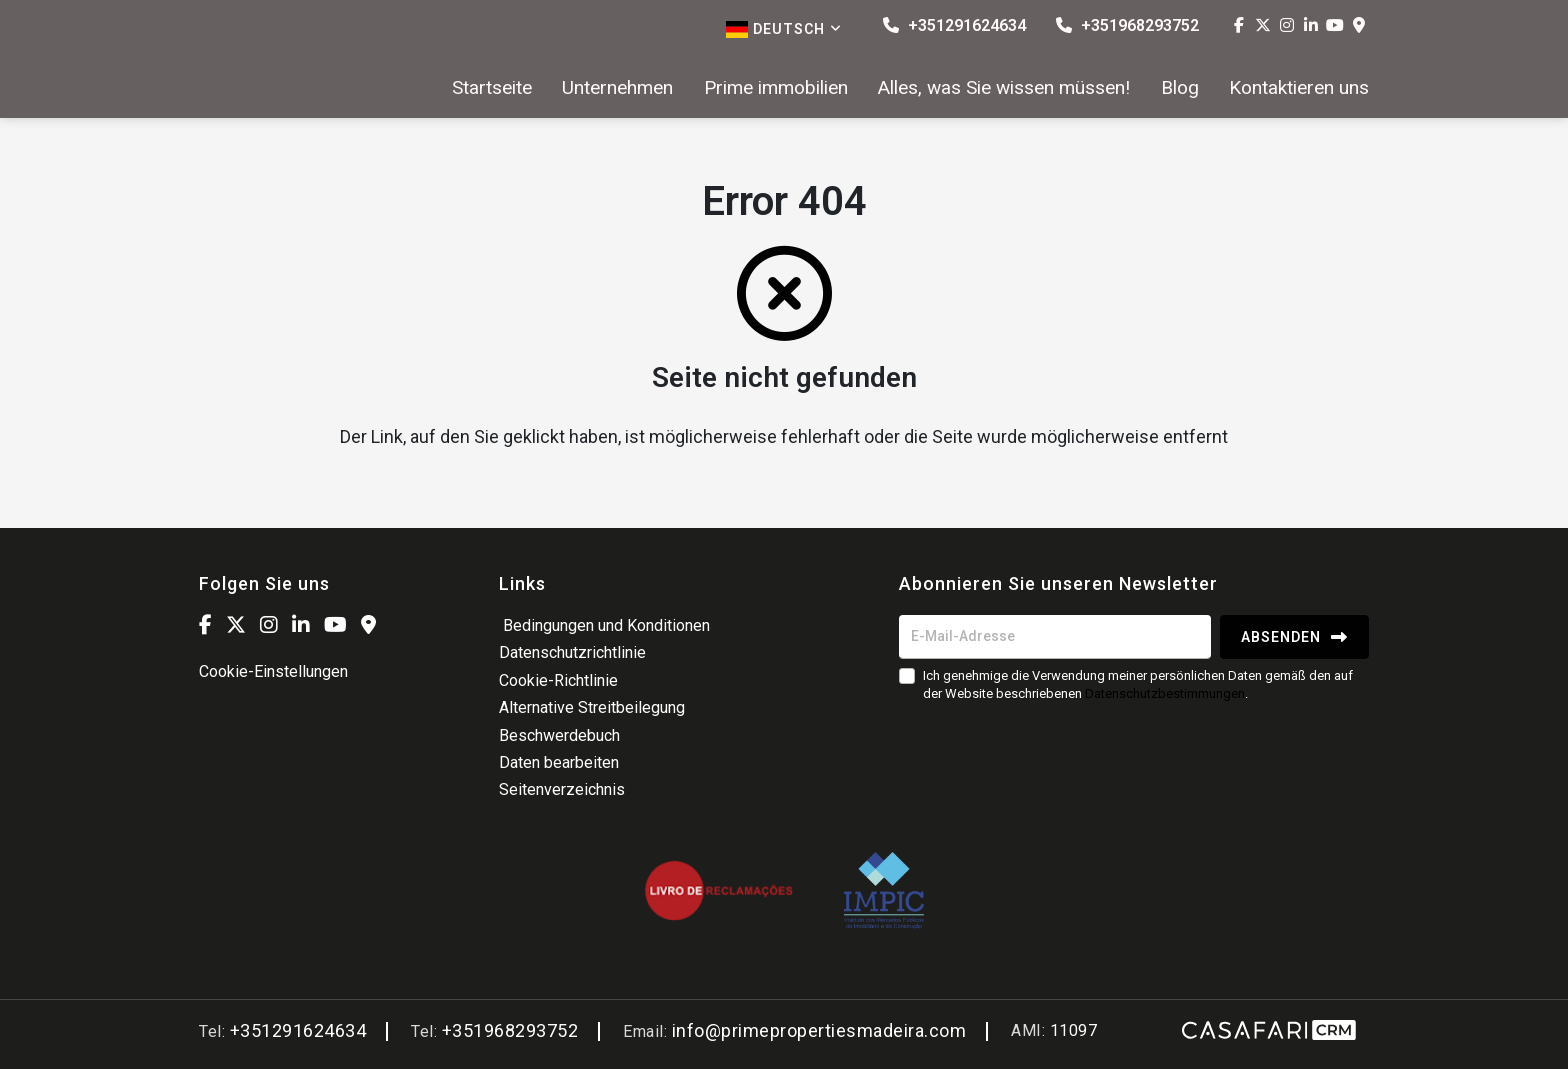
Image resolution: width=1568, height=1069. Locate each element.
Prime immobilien (776, 88)
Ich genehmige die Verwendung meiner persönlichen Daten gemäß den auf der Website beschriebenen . (1138, 684)
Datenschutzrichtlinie (572, 652)
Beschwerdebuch (559, 735)
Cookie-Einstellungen (273, 671)
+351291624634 (954, 25)
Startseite (492, 88)
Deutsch (784, 29)
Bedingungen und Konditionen (604, 625)
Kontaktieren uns (1299, 88)
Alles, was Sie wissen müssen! (1004, 88)
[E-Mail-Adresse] (1055, 637)
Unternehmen (617, 88)
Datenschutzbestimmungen (1165, 693)
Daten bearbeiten (559, 762)
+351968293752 (1127, 25)
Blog (1180, 88)
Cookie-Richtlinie (558, 680)
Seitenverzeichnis (562, 789)
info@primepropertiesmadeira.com (819, 1030)
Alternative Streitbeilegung (592, 707)
